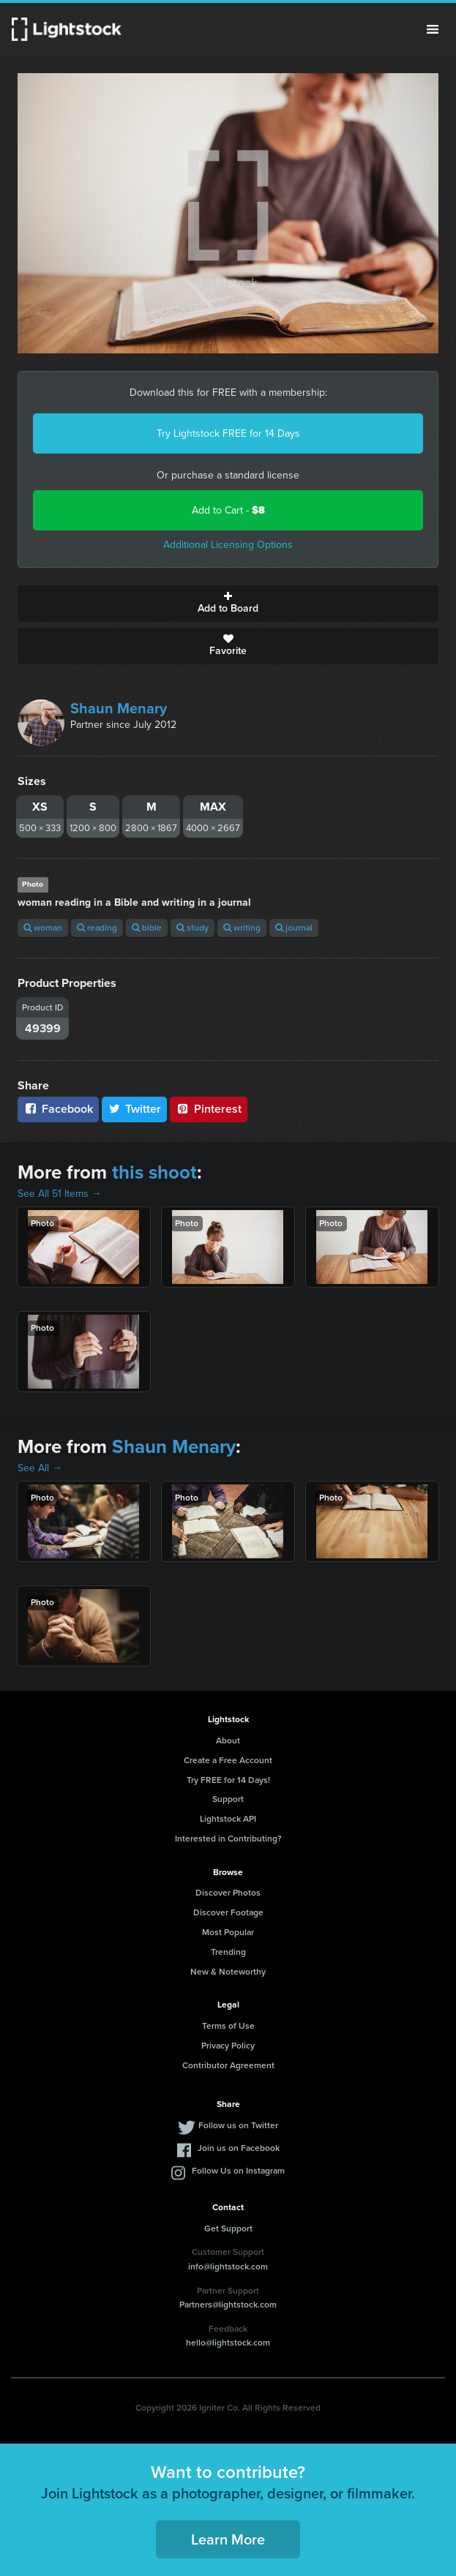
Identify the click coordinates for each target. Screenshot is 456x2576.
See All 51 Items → (60, 1193)
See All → (40, 1468)
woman (42, 927)
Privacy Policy (228, 2045)
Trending (228, 1952)
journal (294, 927)
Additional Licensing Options (228, 544)
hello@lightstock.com (228, 2342)
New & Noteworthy (228, 1971)
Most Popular (228, 1932)
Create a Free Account (228, 1760)
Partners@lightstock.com (228, 2304)
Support (228, 1799)
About (228, 1740)
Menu (432, 29)
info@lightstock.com (228, 2266)
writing (242, 927)
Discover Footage (228, 1912)
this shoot (154, 1172)
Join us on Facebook (239, 2148)
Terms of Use (228, 2025)
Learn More (228, 2539)
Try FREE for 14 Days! (228, 1780)
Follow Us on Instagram (238, 2170)
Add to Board (228, 603)
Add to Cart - (228, 510)
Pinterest (209, 1108)
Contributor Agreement (228, 2065)
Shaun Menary (118, 708)
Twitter (135, 1108)
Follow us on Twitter (238, 2125)
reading (97, 927)
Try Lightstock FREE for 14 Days (228, 433)
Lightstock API (228, 1818)
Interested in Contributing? (228, 1838)
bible (147, 927)
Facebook (58, 1108)
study (192, 927)
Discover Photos (228, 1892)
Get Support (228, 2228)
